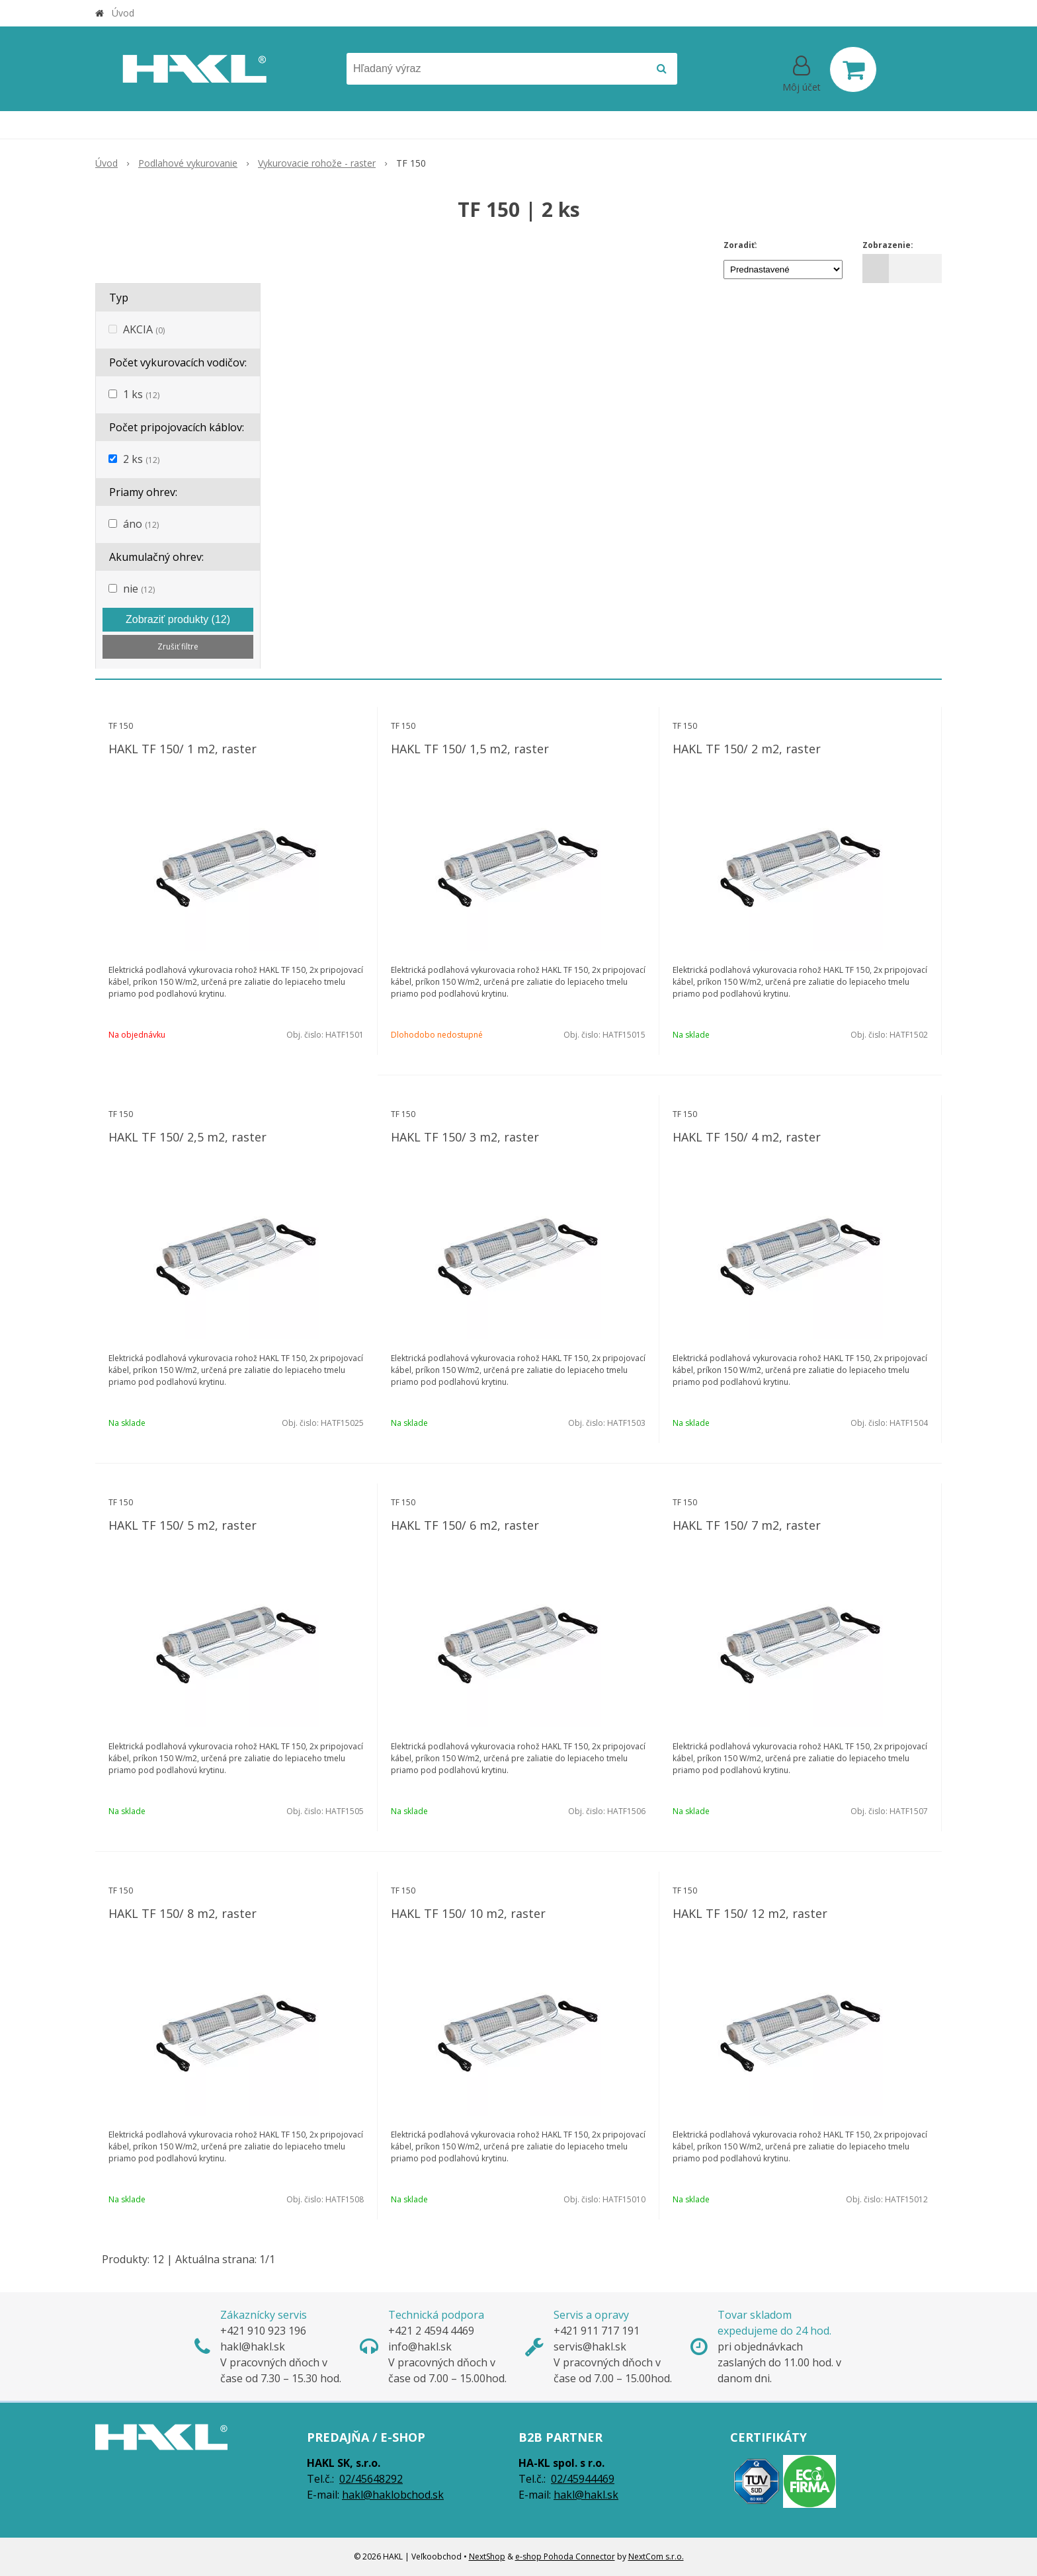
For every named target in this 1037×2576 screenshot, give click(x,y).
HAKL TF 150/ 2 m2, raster (747, 749)
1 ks (141, 394)
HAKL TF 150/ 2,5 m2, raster (187, 1137)
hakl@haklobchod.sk (393, 2494)
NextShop (487, 2556)
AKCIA (144, 329)
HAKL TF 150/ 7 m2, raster (747, 1525)
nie (139, 588)
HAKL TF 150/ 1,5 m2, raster (470, 749)
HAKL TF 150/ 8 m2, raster (182, 1913)
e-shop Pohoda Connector (565, 2556)
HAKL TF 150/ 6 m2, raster (465, 1525)
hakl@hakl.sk (586, 2494)
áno (141, 524)
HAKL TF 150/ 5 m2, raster (182, 1525)
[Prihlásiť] (801, 72)
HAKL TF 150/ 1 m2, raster (182, 749)
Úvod (123, 13)
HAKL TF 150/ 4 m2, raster (747, 1137)
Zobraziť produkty (178, 619)
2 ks (141, 459)
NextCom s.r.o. (656, 2556)
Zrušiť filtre (177, 646)
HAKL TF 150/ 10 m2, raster (468, 1913)
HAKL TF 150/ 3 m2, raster (465, 1137)
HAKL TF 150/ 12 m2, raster (750, 1913)
